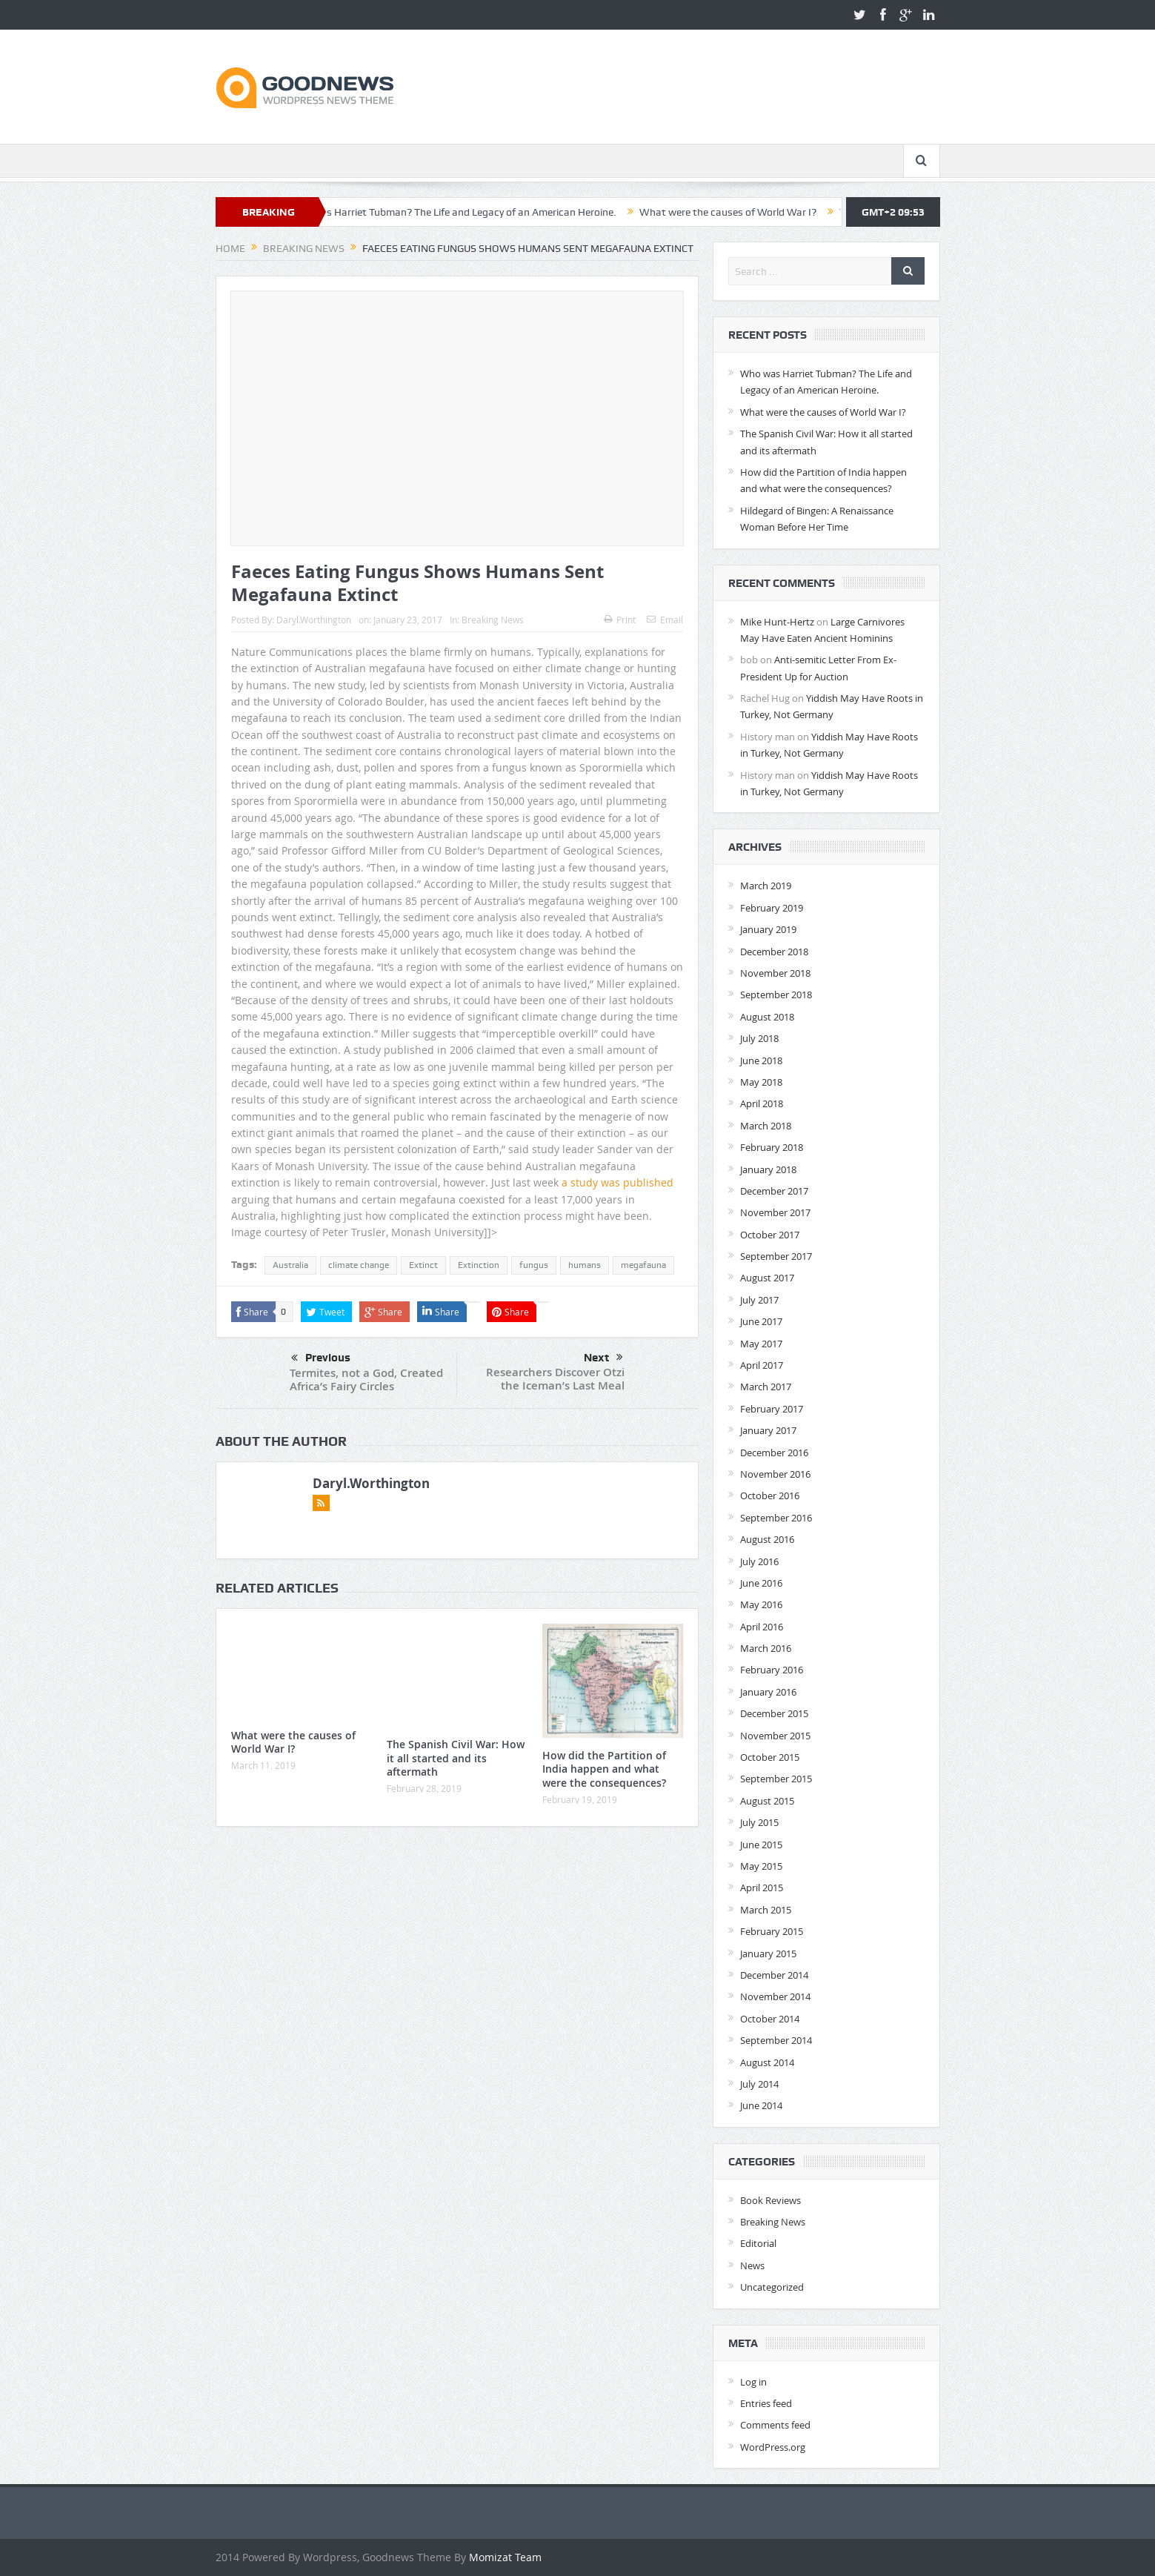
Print (620, 619)
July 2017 (759, 1300)
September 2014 (776, 2040)
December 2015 (774, 1713)
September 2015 (776, 1778)
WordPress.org (772, 2447)
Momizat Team (505, 2557)
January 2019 (768, 929)
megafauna (643, 1265)
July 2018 (759, 1038)
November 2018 (775, 973)
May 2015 (761, 1866)
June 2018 (761, 1060)
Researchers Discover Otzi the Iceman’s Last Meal (555, 1378)
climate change (358, 1265)
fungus (533, 1265)
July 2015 (759, 1822)
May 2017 (761, 1343)
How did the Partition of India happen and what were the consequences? (604, 1768)
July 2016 (759, 1561)
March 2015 (765, 1909)
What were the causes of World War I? (738, 212)
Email (665, 619)
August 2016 (767, 1539)
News (752, 2265)
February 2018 (771, 1147)
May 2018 (761, 1082)
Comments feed (775, 2424)
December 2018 (774, 951)
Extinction (478, 1265)
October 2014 (769, 2018)
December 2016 (774, 1452)
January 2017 (768, 1430)
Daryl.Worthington (313, 619)
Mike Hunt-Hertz (777, 621)
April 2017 (761, 1365)
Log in (753, 2382)
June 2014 (761, 2105)
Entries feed (766, 2403)
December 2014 (774, 1975)
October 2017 (769, 1234)
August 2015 (767, 1800)
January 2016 (768, 1692)
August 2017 (767, 1277)
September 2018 (776, 994)
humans (584, 1265)
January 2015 (768, 1953)
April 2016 (761, 1626)
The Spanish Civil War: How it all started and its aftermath (456, 1757)
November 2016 (775, 1474)
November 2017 (775, 1212)
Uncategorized (772, 2287)
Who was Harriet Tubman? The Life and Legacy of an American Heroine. (463, 212)
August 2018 (767, 1016)
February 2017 (771, 1408)
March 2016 (765, 1648)
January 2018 (768, 1169)
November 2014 (775, 1996)
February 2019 (771, 907)
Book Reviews (770, 2200)
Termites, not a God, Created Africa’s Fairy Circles (366, 1379)
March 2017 (765, 1386)
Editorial (758, 2243)
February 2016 (771, 1669)
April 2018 (761, 1103)
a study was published (617, 1182)
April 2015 (761, 1887)
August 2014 (767, 2062)
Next (603, 1358)
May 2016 (761, 1604)
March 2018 (765, 1125)
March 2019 (765, 885)
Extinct (423, 1265)
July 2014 (759, 2084)
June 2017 (761, 1321)
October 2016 (769, 1495)
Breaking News (493, 619)
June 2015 (761, 1844)
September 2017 (776, 1256)
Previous (320, 1358)
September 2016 (776, 1517)
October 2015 (769, 1757)
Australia (290, 1265)
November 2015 (775, 1735)
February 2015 (771, 1931)
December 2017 (774, 1191)
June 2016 (761, 1583)
